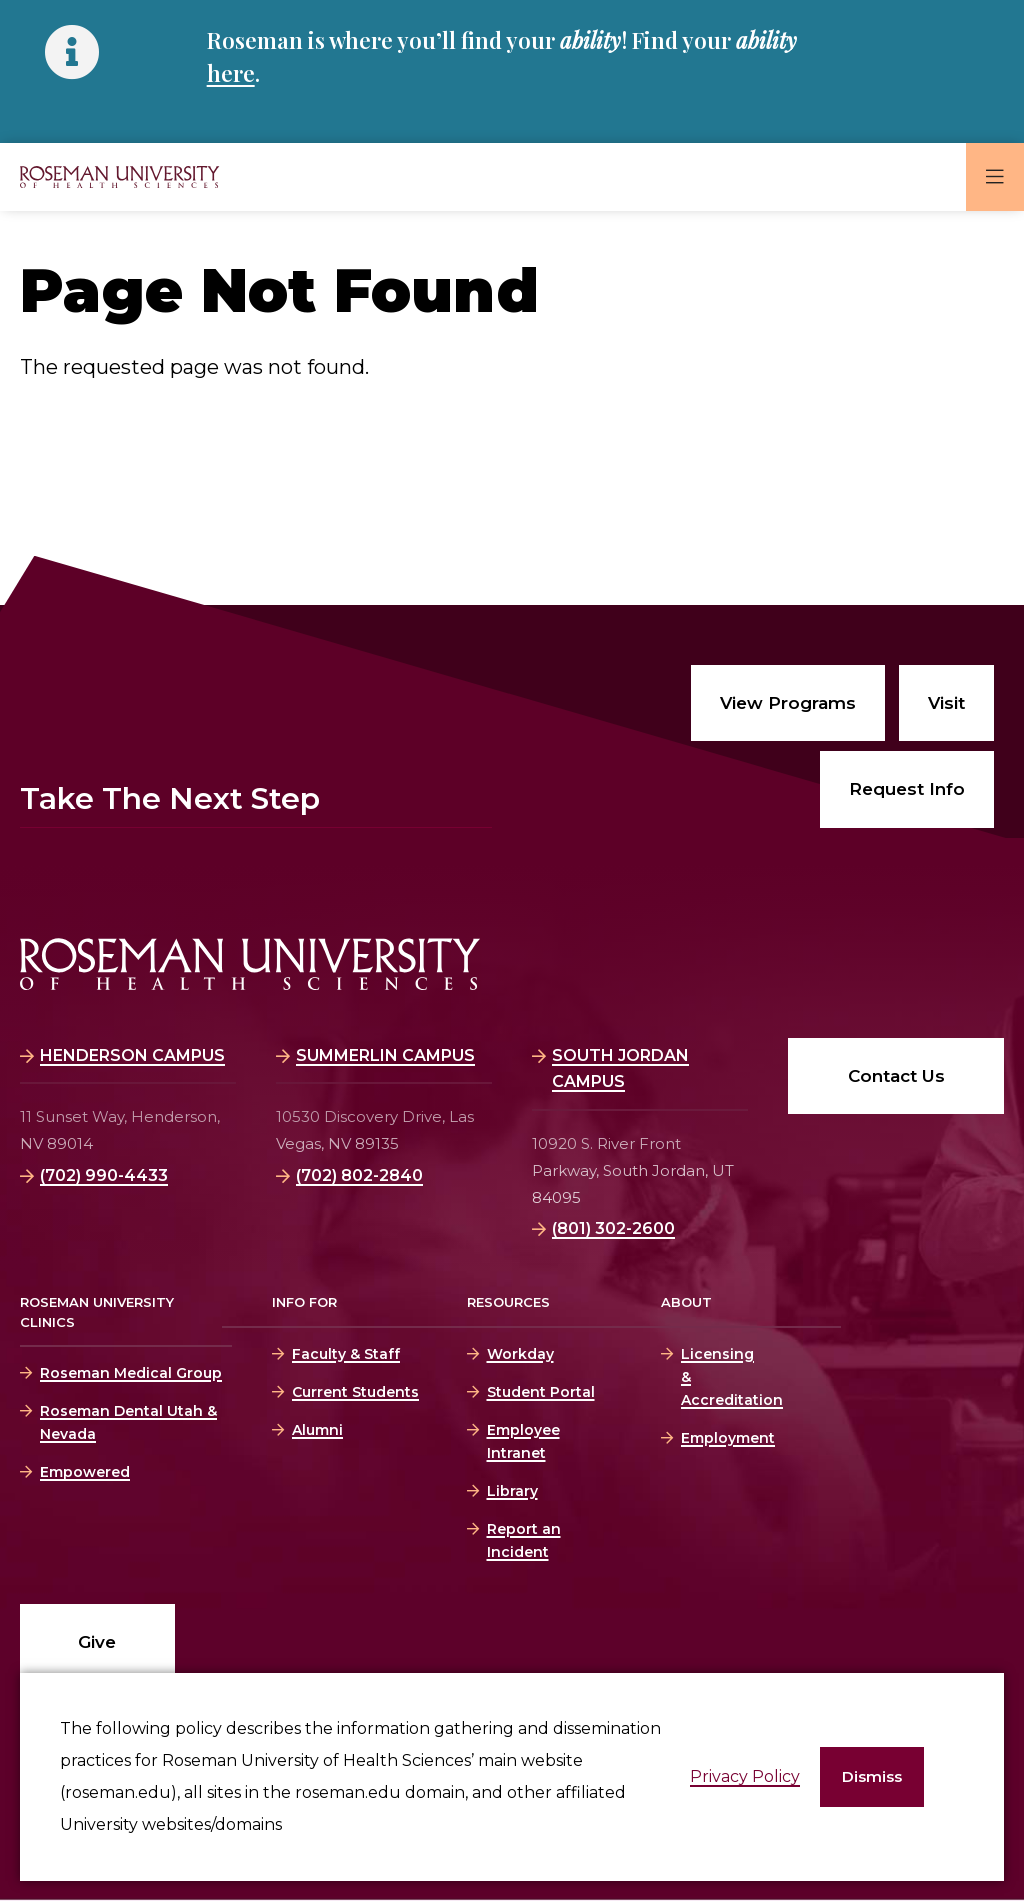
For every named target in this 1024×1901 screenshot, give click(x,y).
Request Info (907, 789)
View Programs (788, 703)
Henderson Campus (132, 1055)
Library (512, 1491)
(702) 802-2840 (359, 1175)
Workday (520, 1354)
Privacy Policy (745, 1776)
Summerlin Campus (385, 1055)
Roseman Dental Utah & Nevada (128, 1422)
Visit (946, 703)
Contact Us (896, 1076)
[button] (872, 1777)
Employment (716, 1438)
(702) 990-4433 (104, 1175)
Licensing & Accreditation (716, 1377)
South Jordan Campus (620, 1069)
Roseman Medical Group (131, 1373)
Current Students (355, 1392)
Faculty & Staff (346, 1354)
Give (97, 1642)
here (231, 73)
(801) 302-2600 (613, 1228)
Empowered (85, 1472)
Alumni (317, 1430)
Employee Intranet (523, 1441)
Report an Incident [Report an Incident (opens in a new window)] (524, 1540)
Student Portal (541, 1392)
